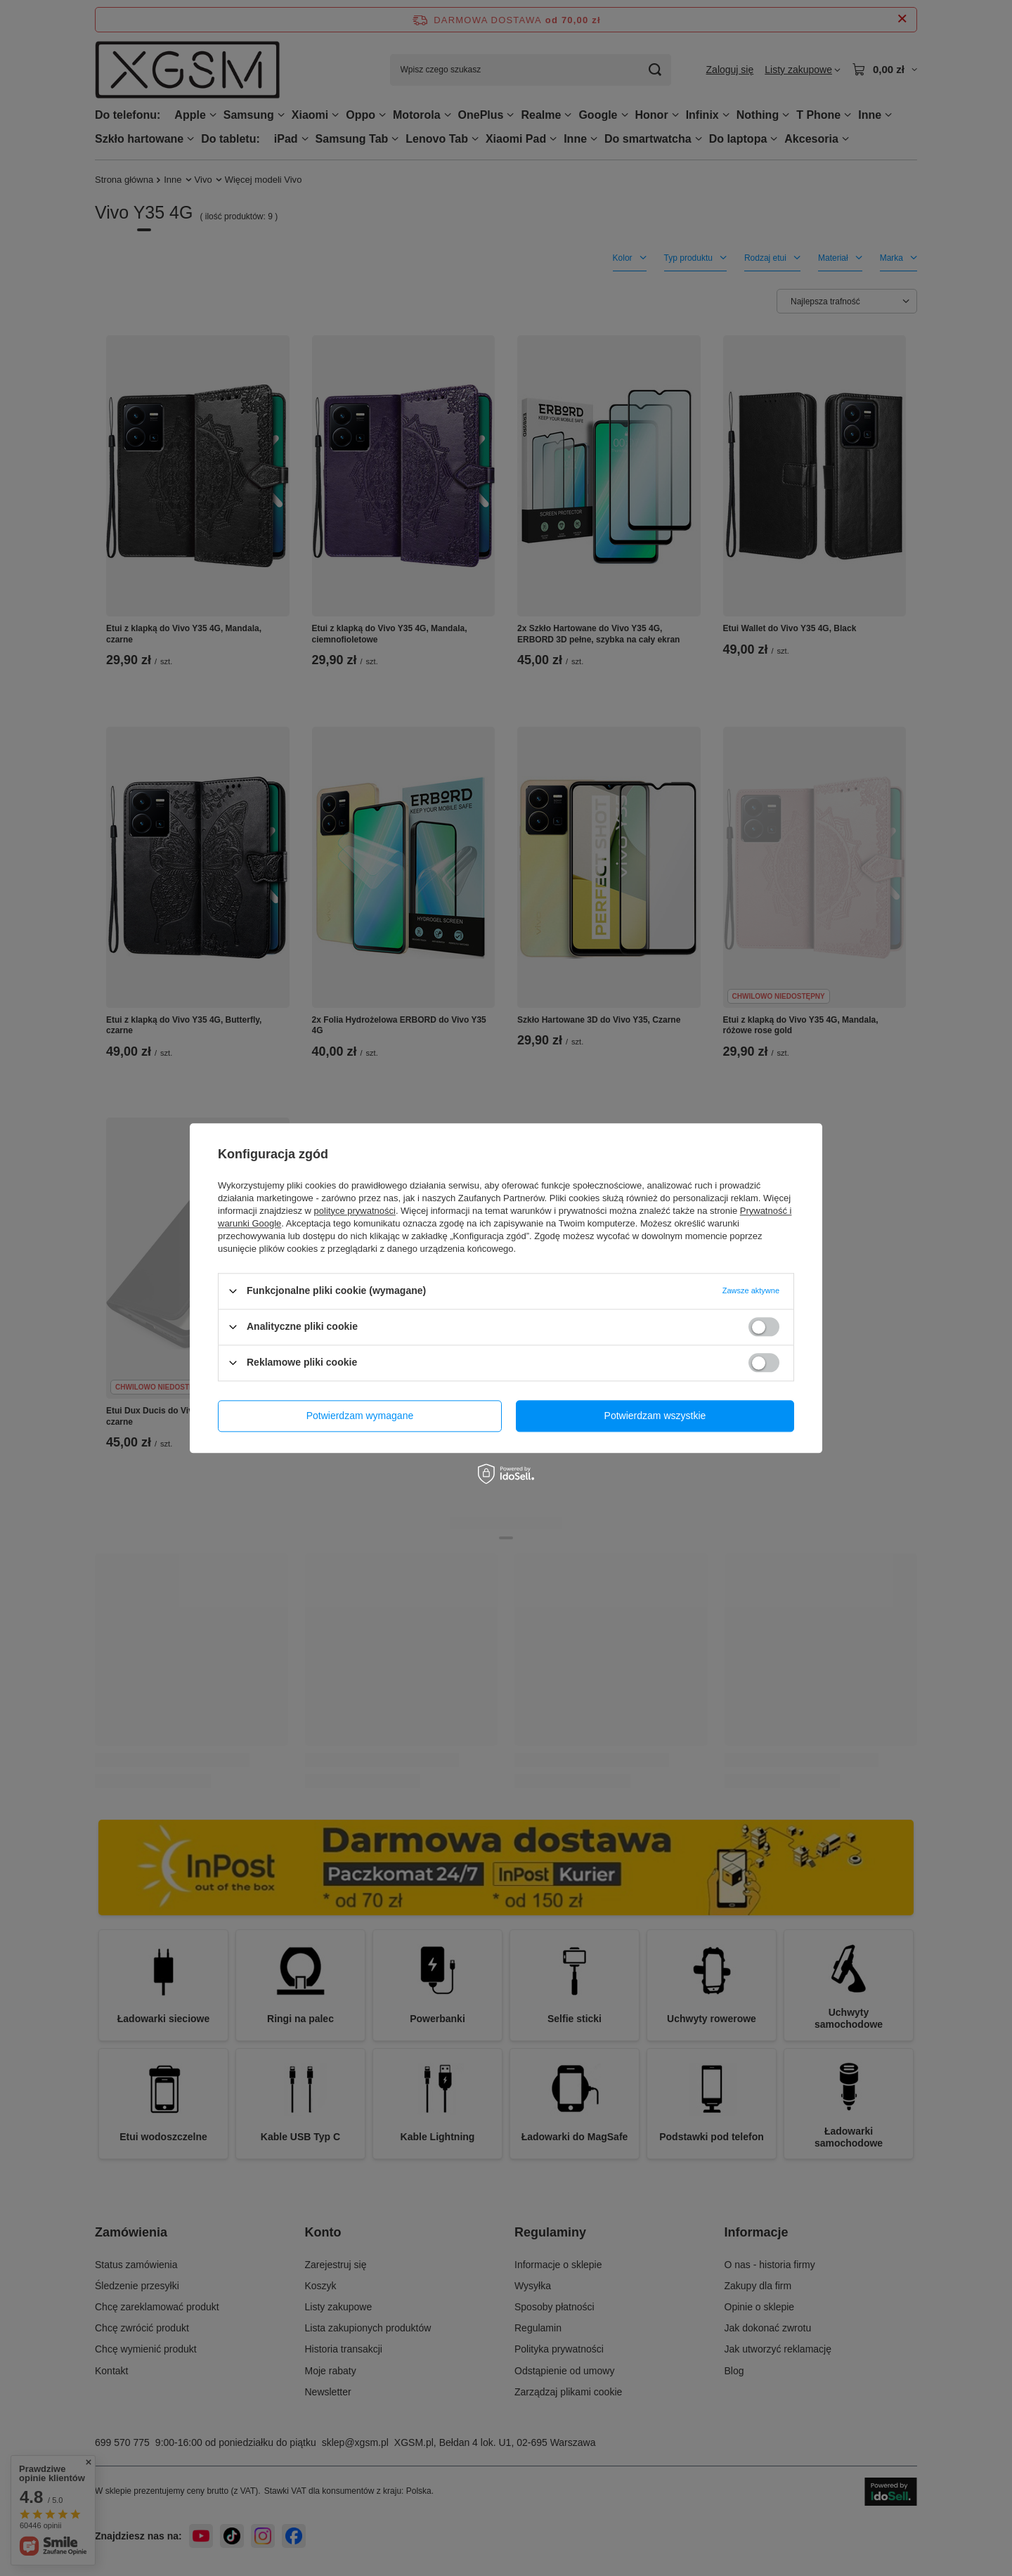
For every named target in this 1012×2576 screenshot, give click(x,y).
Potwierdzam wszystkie (655, 1415)
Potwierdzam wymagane (360, 1415)
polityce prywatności (355, 1210)
